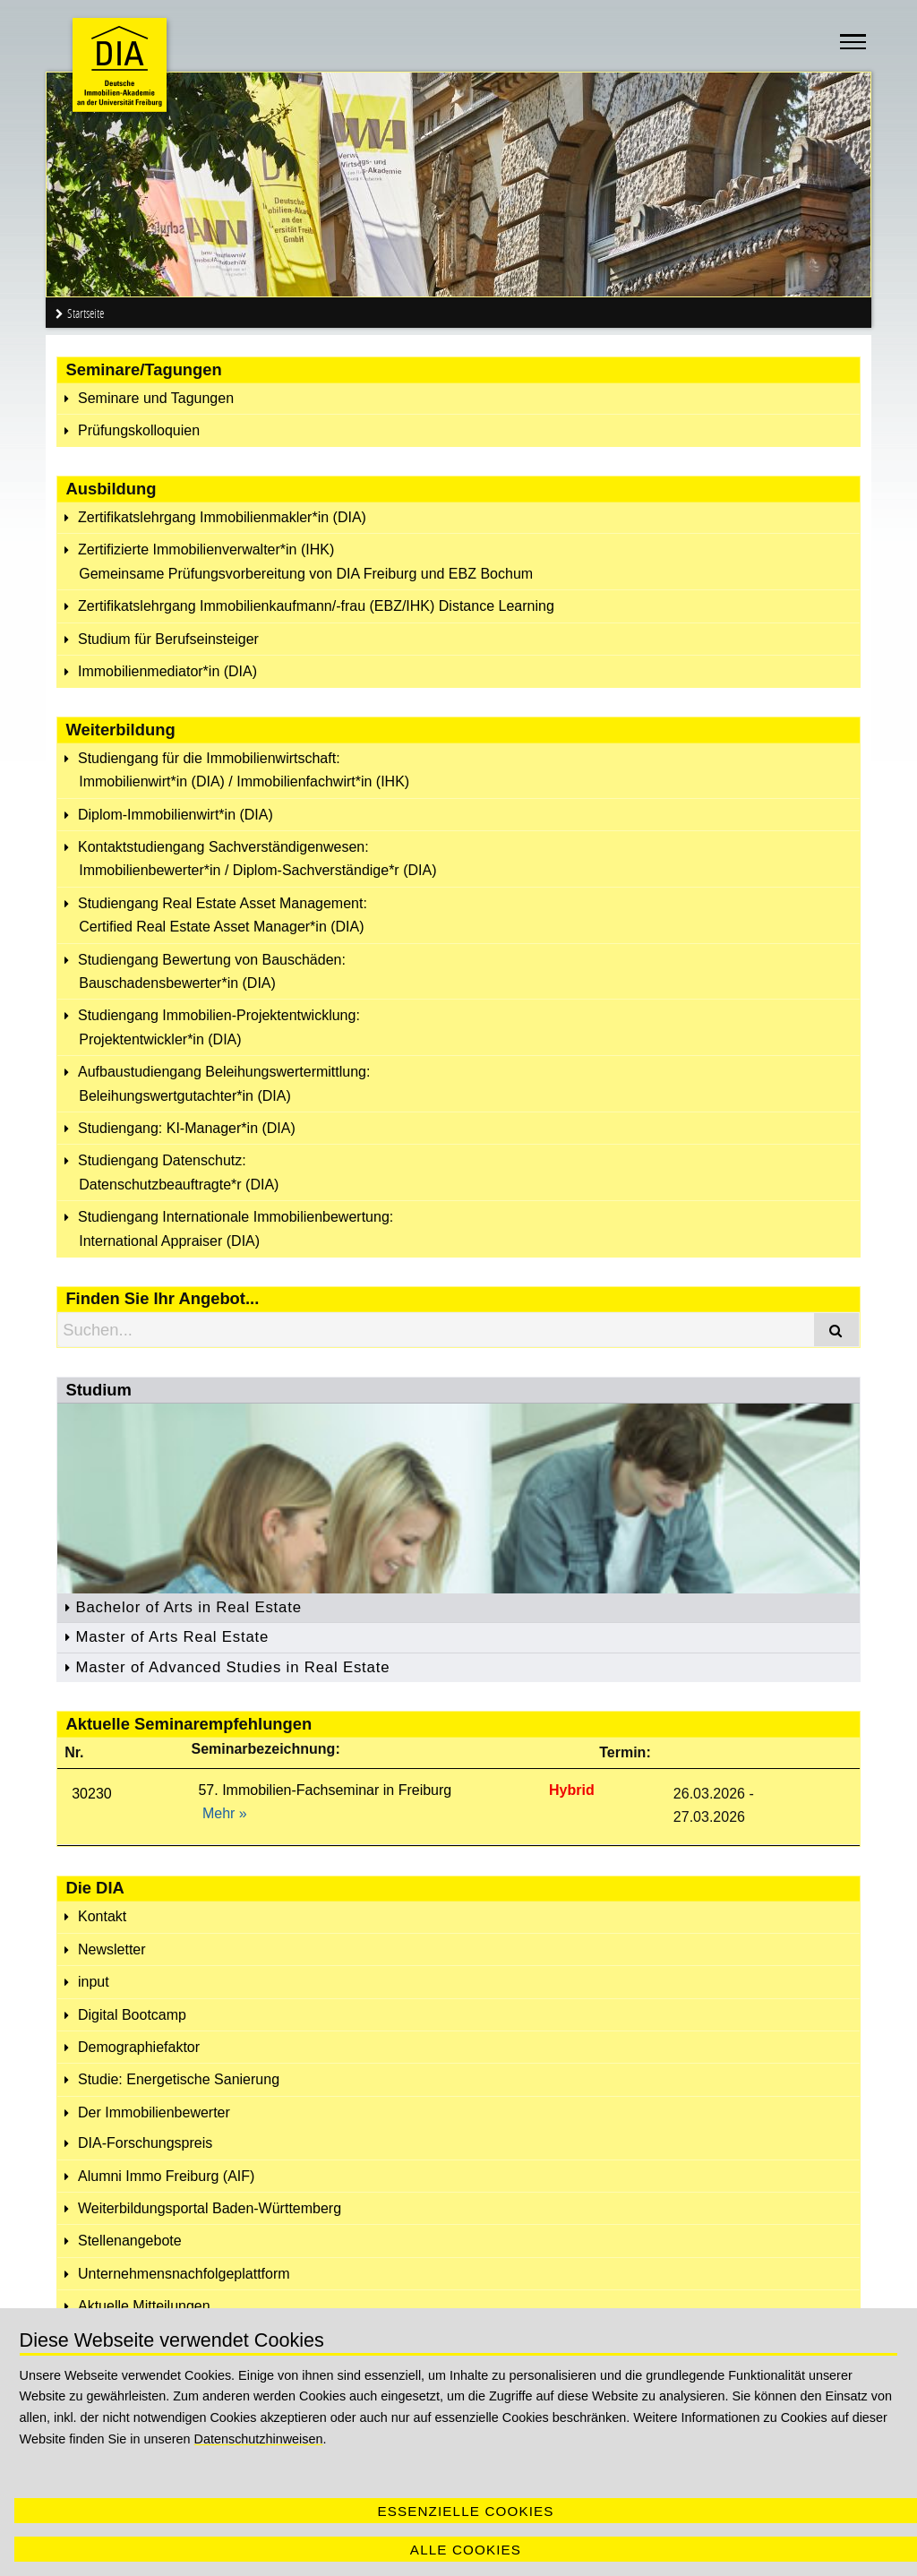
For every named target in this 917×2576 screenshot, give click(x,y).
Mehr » (224, 1813)
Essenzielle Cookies (465, 2511)
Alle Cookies (465, 2549)
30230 (92, 1793)
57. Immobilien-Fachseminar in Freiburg (324, 1790)
